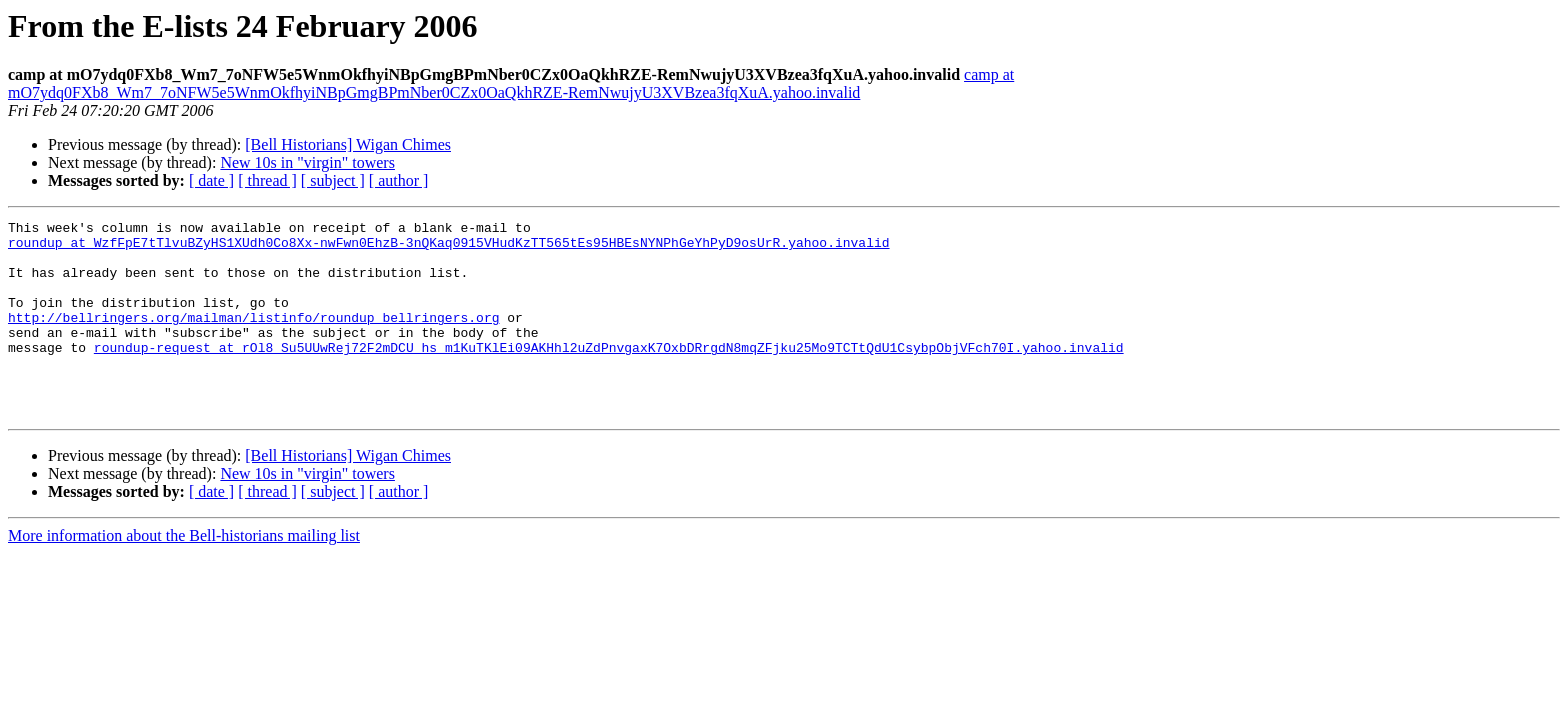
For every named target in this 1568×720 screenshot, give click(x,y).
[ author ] (399, 180)
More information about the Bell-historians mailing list (184, 574)
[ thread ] (267, 180)
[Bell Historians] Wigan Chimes (348, 144)
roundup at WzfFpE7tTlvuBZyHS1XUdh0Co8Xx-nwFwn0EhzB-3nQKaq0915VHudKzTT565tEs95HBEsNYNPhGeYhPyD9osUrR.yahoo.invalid (448, 248)
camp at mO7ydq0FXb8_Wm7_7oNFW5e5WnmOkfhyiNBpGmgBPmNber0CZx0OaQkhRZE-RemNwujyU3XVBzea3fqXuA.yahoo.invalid (511, 83)
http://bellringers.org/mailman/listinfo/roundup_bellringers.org (253, 338)
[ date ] (211, 180)
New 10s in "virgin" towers (307, 162)
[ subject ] (333, 180)
